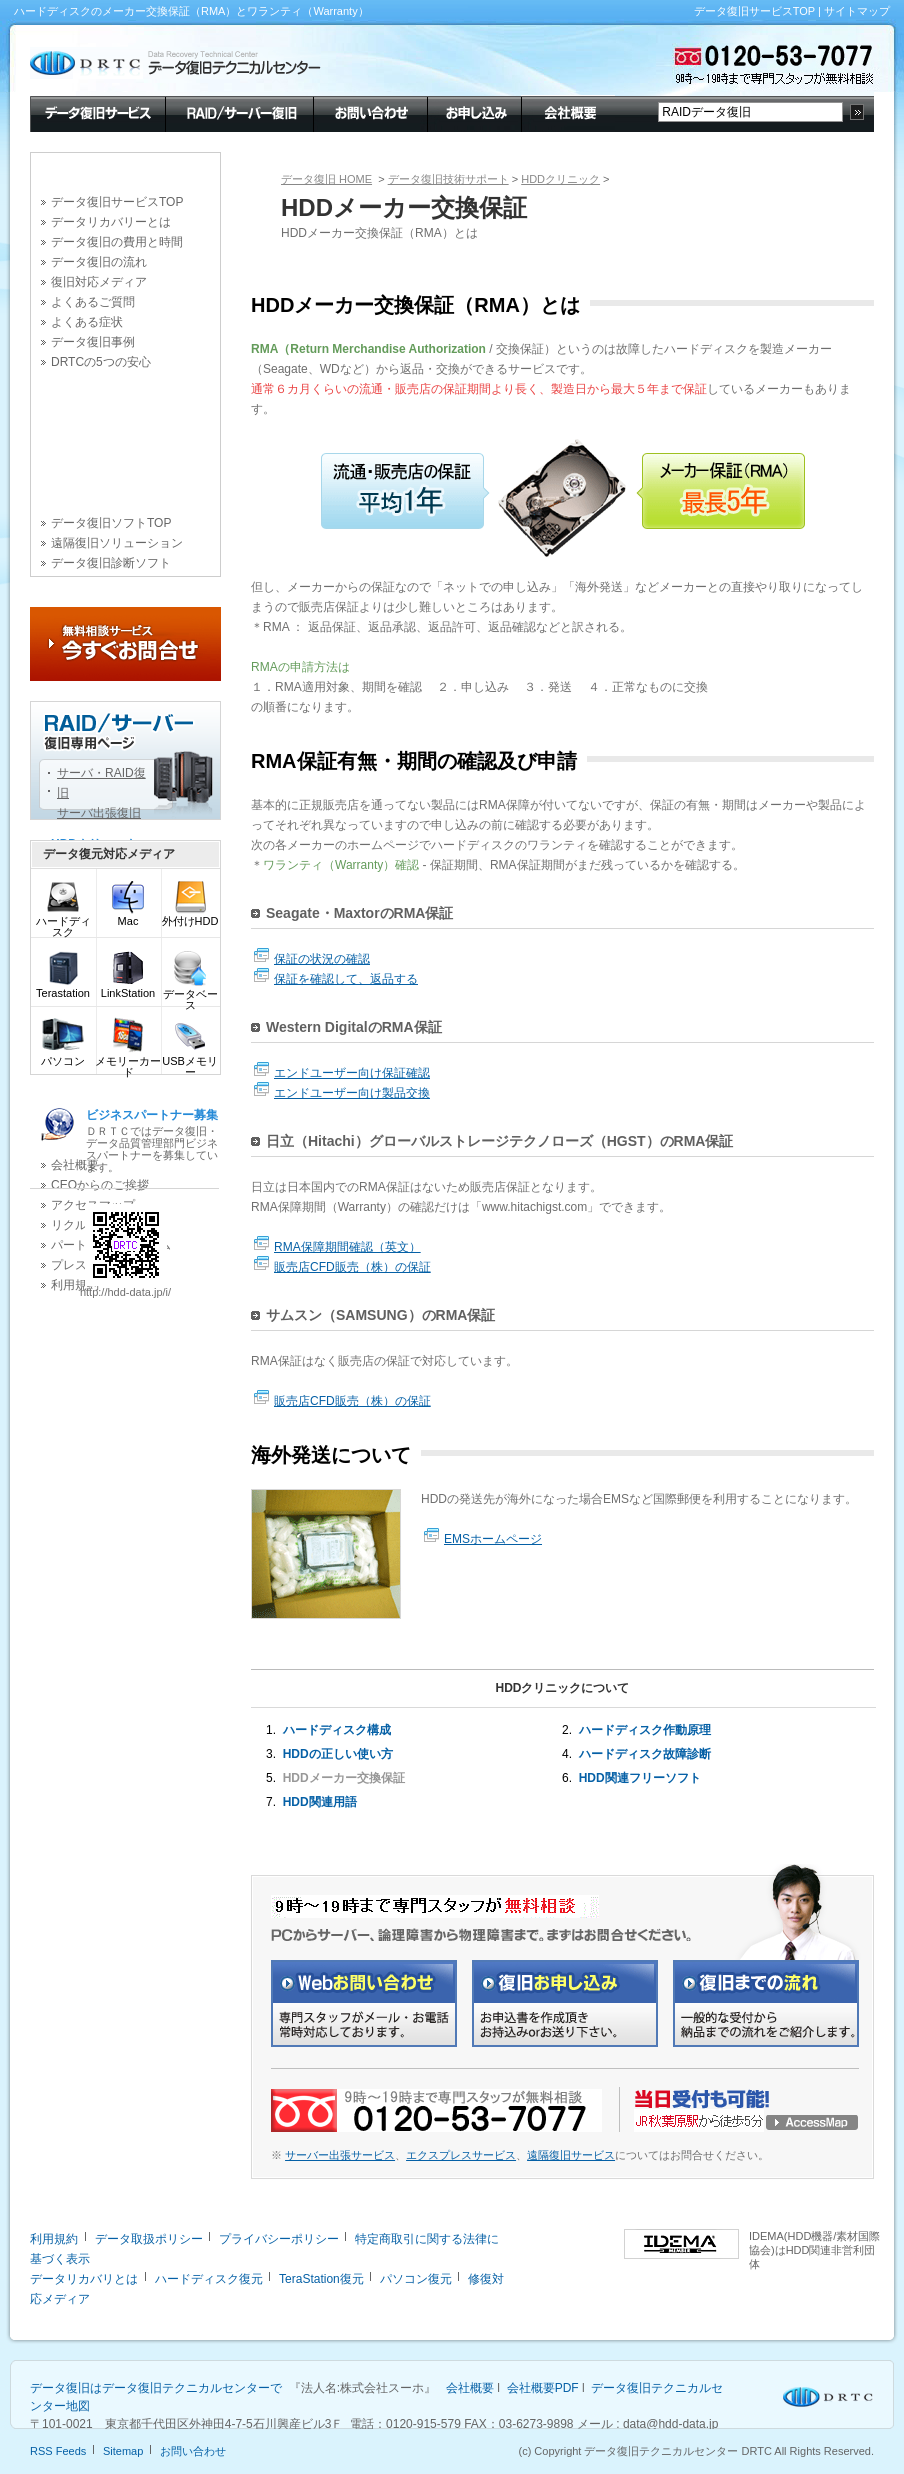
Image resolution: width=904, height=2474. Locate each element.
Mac (128, 916)
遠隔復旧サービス (571, 2155)
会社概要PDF (543, 2388)
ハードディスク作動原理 (645, 1730)
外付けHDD (190, 916)
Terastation (63, 988)
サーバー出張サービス (340, 2155)
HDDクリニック (560, 179)
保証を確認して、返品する (346, 979)
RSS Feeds (58, 2451)
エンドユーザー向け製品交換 (352, 1093)
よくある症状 (87, 322)
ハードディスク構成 (337, 1730)
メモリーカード (128, 1062)
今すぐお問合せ (125, 644)
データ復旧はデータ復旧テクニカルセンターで (156, 2388)
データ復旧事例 (93, 342)
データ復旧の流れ (99, 262)
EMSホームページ (493, 1539)
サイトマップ (857, 11)
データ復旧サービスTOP (754, 11)
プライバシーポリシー (279, 2239)
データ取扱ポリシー (149, 2239)
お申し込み (474, 112)
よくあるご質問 (93, 302)
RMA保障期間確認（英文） (347, 1247)
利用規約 (54, 2239)
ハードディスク (63, 922)
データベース (190, 995)
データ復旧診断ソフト (111, 563)
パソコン (63, 1056)
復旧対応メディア (99, 282)
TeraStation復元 (321, 2279)
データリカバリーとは (111, 222)
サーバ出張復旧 (99, 813)
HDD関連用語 (320, 1802)
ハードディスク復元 (209, 2279)
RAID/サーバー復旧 (239, 112)
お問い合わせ (370, 112)
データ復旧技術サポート (448, 179)
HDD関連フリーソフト (640, 1778)
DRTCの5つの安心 (101, 362)
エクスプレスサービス (461, 2155)
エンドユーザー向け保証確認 (352, 1073)
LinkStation (128, 988)
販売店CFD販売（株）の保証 (352, 1267)
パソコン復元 (416, 2279)
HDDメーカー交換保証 (344, 1778)
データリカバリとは (84, 2279)
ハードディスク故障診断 (645, 1754)
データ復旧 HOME (326, 179)
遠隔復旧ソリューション (117, 543)
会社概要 (568, 112)
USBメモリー (190, 1062)
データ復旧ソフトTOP (111, 523)
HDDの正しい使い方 (338, 1754)
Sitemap (123, 2451)
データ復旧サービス (97, 112)
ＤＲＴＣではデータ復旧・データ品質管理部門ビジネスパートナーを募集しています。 (152, 1140)
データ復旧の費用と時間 (117, 242)
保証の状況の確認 (322, 959)
